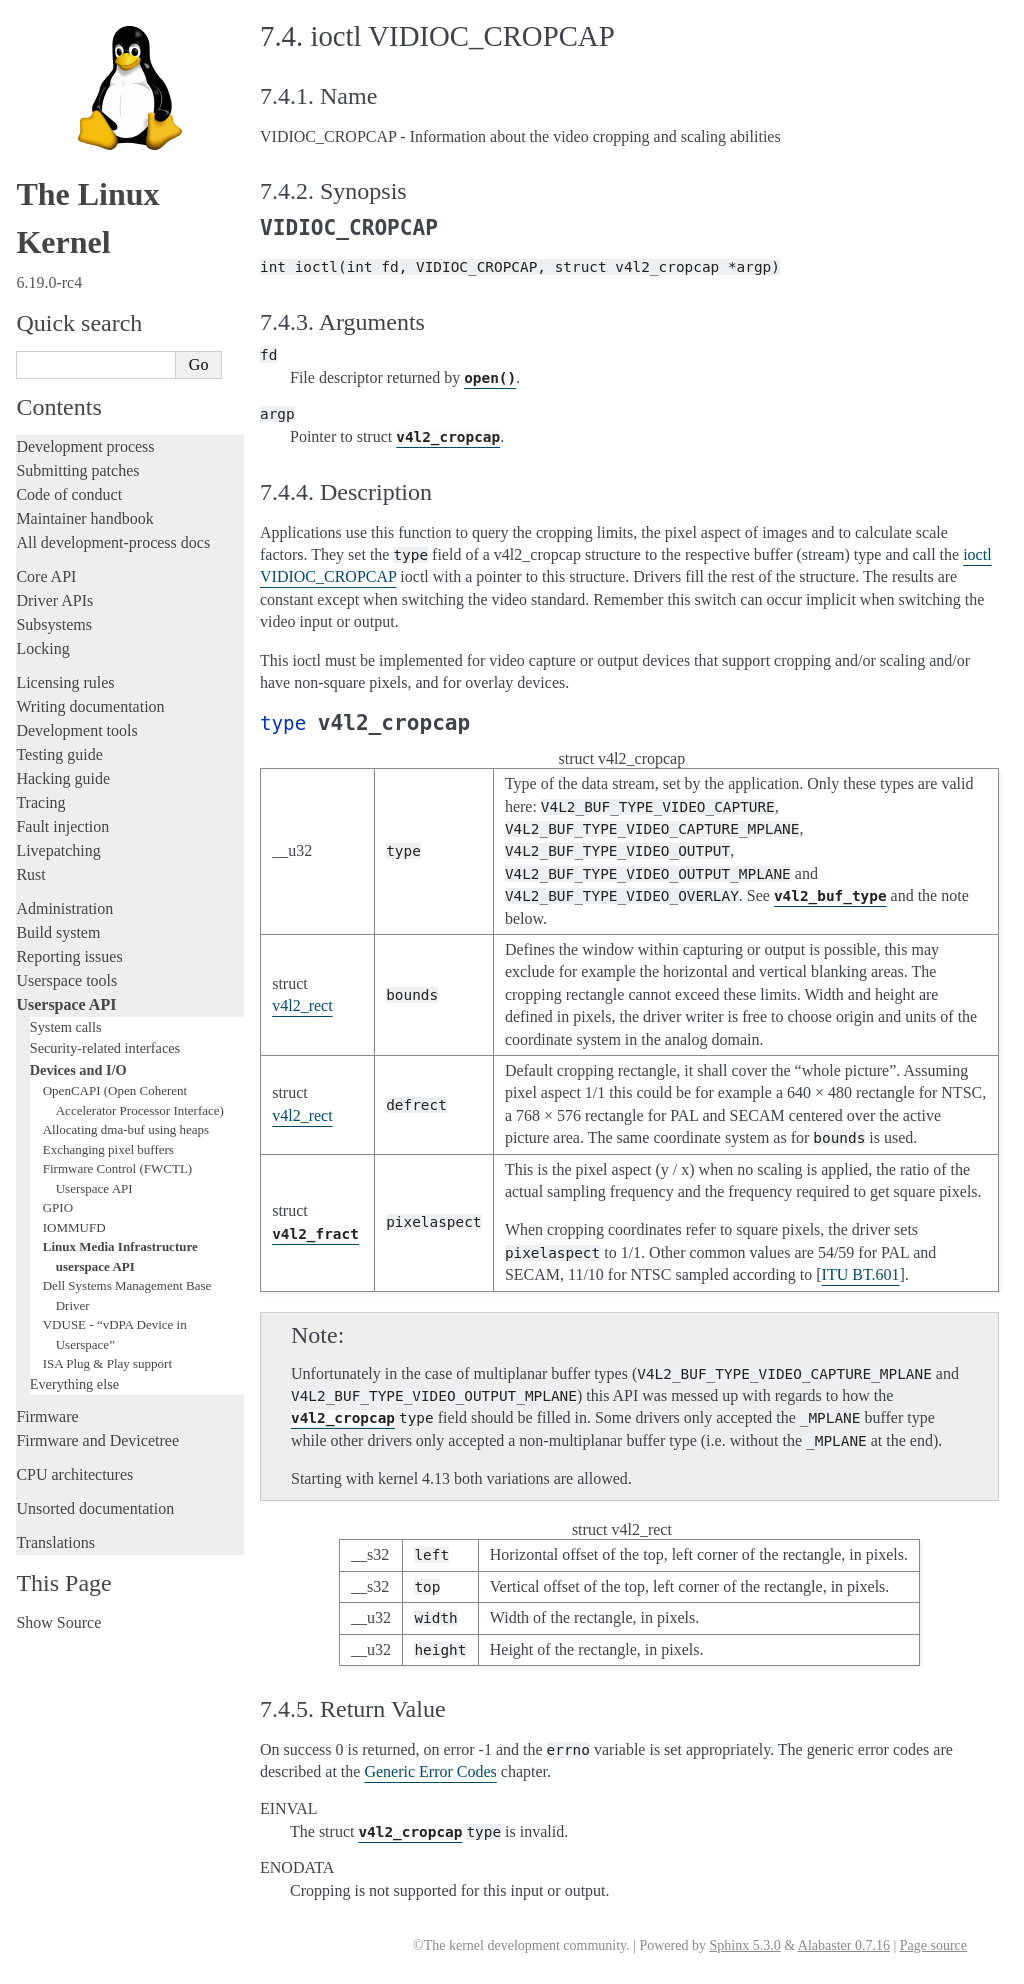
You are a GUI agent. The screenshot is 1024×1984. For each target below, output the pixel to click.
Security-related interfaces (105, 1048)
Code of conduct (69, 494)
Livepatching (58, 850)
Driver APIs (54, 600)
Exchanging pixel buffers (108, 1149)
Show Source (58, 1622)
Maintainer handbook (84, 518)
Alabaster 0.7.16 (844, 1945)
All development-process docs (113, 542)
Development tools (76, 730)
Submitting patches (77, 470)
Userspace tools (66, 980)
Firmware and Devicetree (97, 1440)
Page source (933, 1945)
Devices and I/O (78, 1070)
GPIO (58, 1207)
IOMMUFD (74, 1227)
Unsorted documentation (95, 1508)
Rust (30, 874)
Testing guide (59, 754)
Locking (42, 648)
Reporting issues (69, 956)
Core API (46, 576)
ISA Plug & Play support (107, 1363)
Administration (64, 908)
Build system (58, 932)
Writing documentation (90, 706)
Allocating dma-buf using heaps (126, 1129)
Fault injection (62, 826)
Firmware (47, 1416)
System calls (66, 1027)
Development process (85, 446)
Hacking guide (63, 778)
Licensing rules (65, 682)
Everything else (74, 1384)
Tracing (40, 802)
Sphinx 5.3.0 (744, 1945)
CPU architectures (74, 1474)
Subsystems (54, 624)
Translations (55, 1542)
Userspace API (66, 1004)
